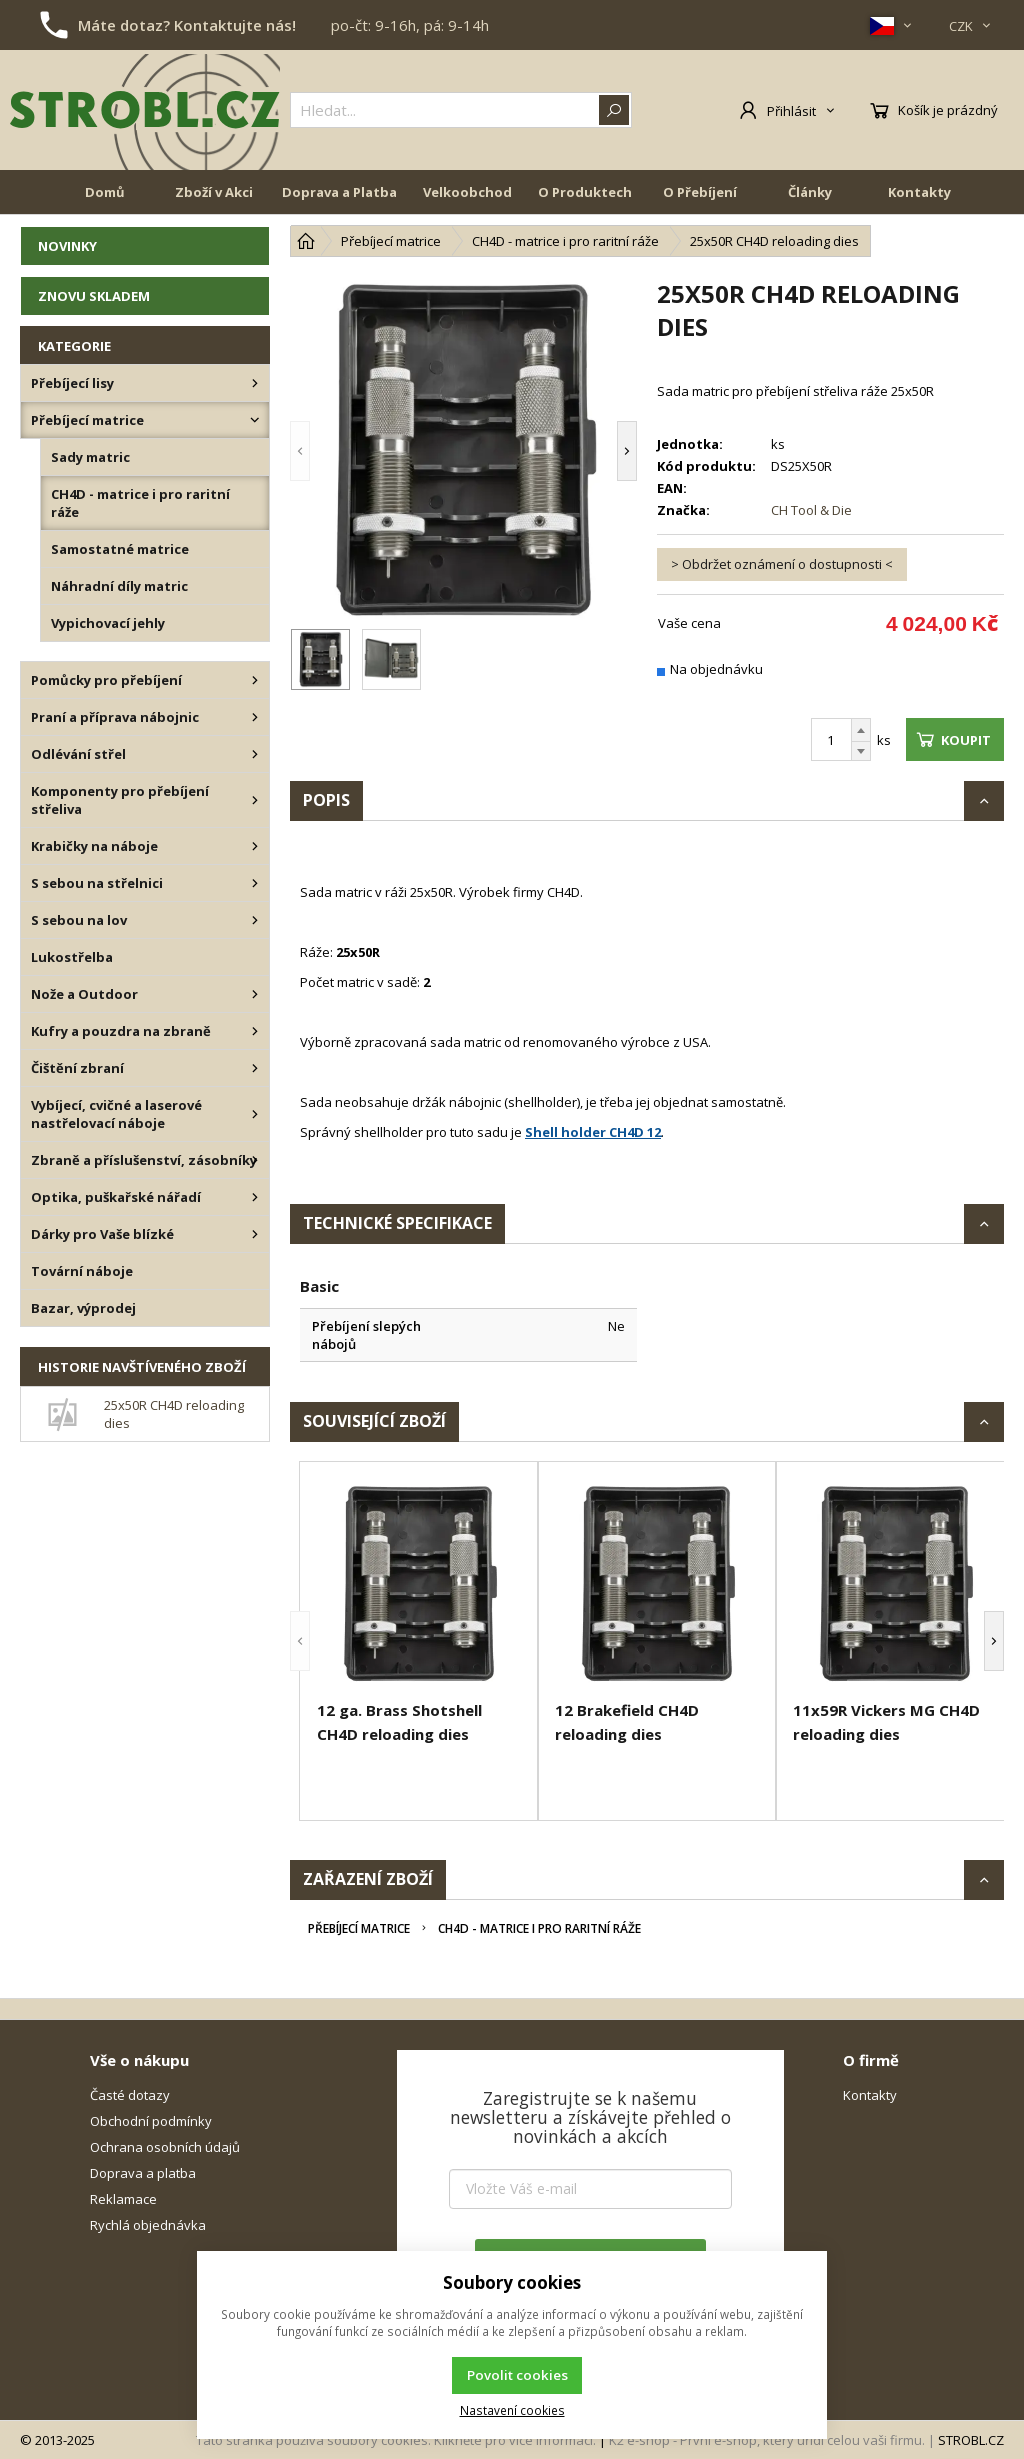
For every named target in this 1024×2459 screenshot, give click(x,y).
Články (810, 192)
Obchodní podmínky (151, 2121)
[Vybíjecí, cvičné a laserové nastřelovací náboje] (255, 1114)
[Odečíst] (861, 751)
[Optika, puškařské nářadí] (255, 1197)
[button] (300, 450)
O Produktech (585, 192)
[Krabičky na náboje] (255, 846)
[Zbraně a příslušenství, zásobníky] (255, 1160)
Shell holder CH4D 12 (593, 1132)
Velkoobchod (467, 192)
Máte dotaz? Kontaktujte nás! (187, 25)
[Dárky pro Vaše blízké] (255, 1234)
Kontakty (919, 192)
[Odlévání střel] (255, 754)
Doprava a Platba (339, 192)
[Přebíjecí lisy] (255, 383)
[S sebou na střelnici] (255, 883)
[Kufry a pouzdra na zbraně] (255, 1031)
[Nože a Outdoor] (255, 994)
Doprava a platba (143, 2173)
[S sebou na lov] (255, 920)
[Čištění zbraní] (255, 1068)
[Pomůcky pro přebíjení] (255, 680)
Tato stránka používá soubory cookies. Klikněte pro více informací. (396, 2440)
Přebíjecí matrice (359, 1928)
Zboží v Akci (214, 192)
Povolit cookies (517, 2375)
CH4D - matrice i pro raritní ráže (539, 1928)
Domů (105, 192)
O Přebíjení (700, 192)
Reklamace (123, 2199)
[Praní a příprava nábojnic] (255, 717)
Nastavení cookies (512, 2410)
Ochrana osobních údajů (165, 2147)
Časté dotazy (130, 2095)
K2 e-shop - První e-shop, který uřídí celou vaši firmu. (767, 2440)
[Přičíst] (861, 730)
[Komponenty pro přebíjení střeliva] (255, 800)
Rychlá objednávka (148, 2225)
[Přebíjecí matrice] (255, 420)
